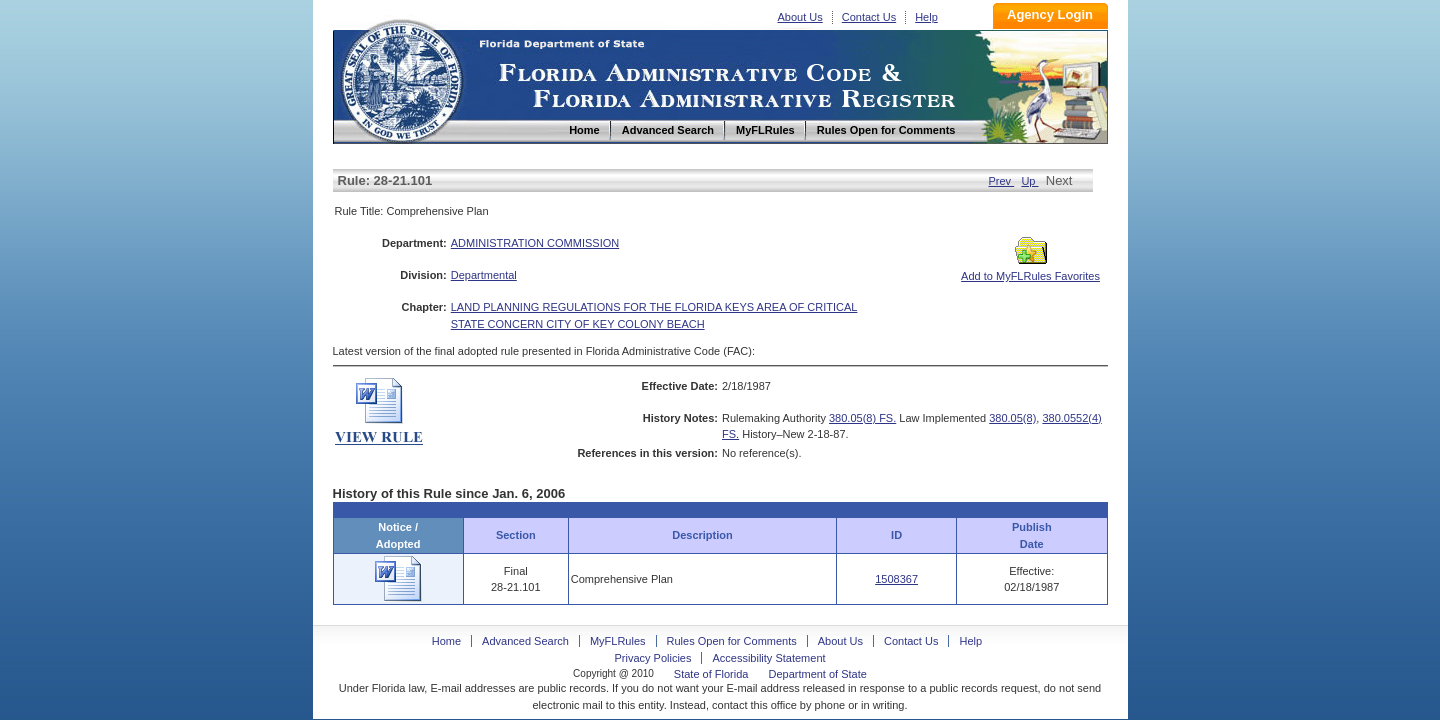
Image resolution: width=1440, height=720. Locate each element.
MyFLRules (618, 641)
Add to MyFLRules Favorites (1030, 270)
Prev (1001, 181)
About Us (800, 17)
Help (926, 17)
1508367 (896, 579)
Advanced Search (525, 641)
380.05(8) (1012, 418)
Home (401, 78)
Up (1029, 181)
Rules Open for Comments (732, 641)
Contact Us (869, 17)
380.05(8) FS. (862, 418)
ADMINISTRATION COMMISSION (535, 243)
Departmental (484, 275)
